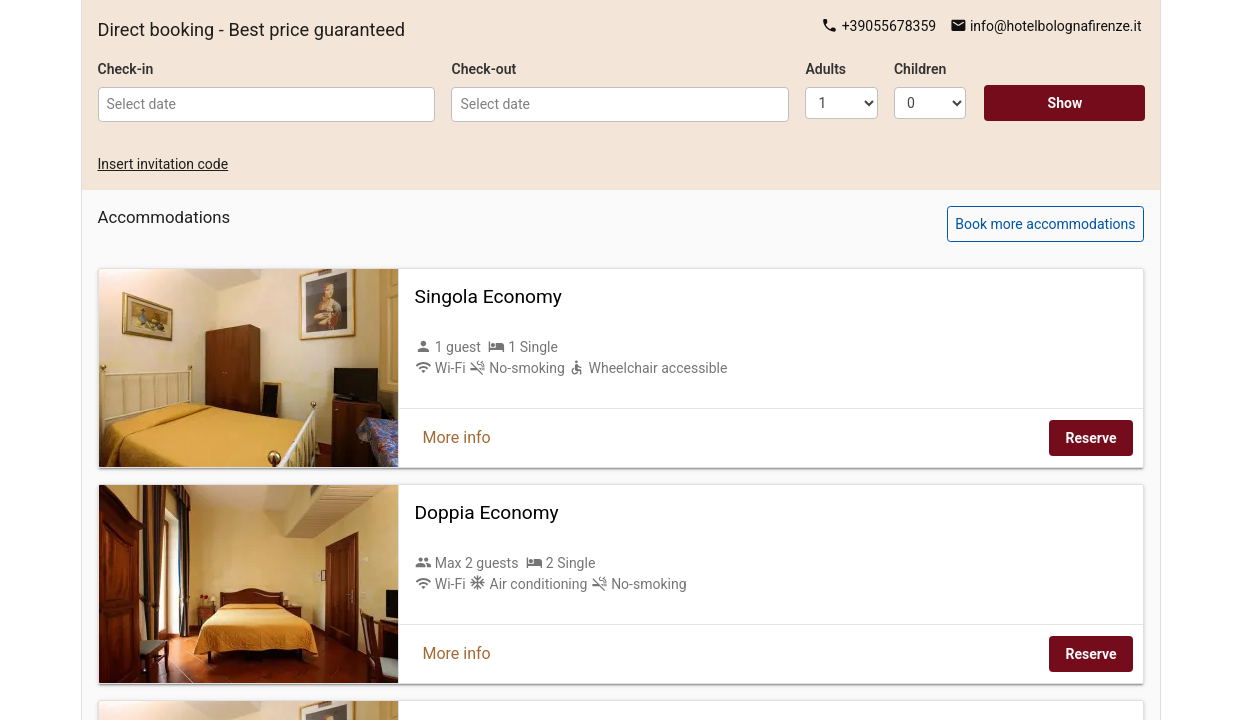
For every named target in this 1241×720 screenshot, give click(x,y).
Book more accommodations (1045, 224)
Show (1065, 103)
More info (457, 437)
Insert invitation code (163, 164)
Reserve (1090, 438)
